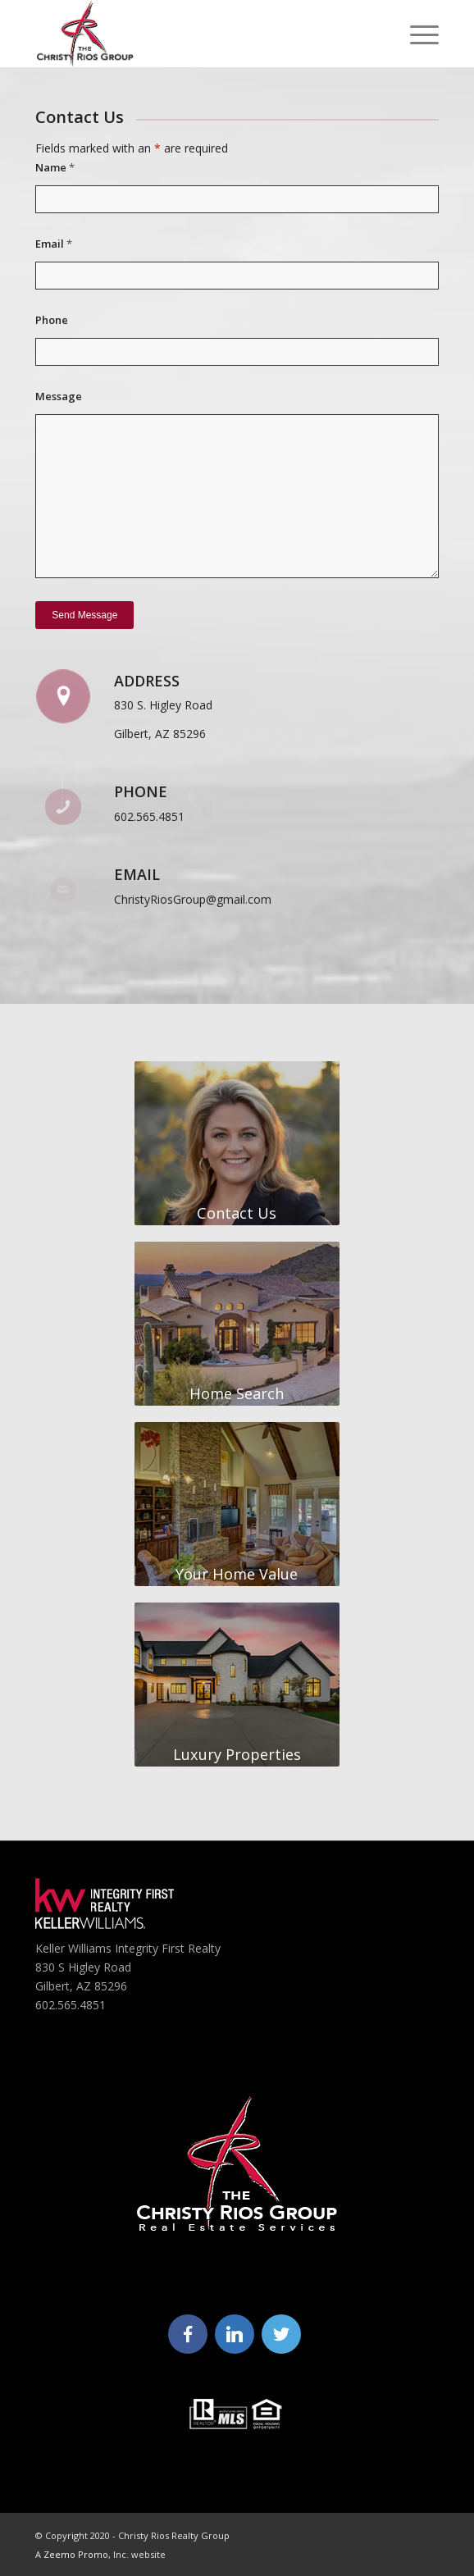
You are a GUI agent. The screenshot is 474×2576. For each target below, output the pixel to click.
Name (55, 167)
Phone (51, 319)
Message (58, 396)
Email (53, 243)
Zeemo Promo (75, 2554)
